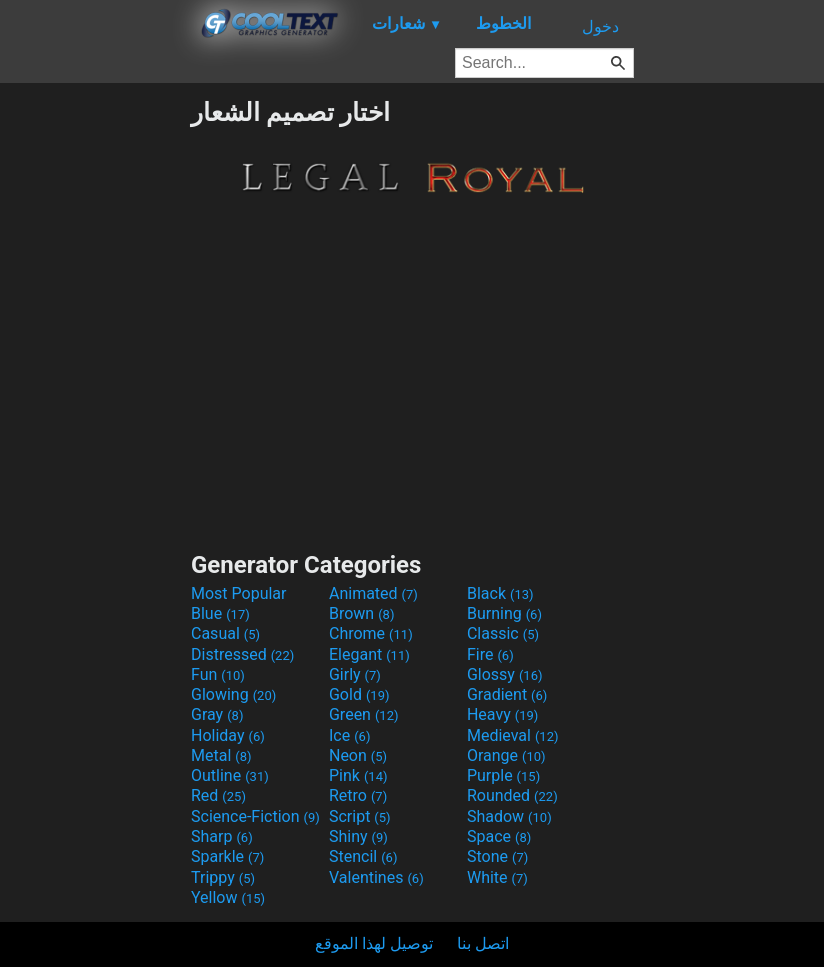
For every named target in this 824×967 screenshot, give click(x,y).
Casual (225, 633)
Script (360, 816)
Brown (361, 613)
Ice (349, 735)
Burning (504, 613)
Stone (497, 856)
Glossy (505, 674)
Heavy (502, 714)
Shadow (509, 816)
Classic (503, 633)
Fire (490, 654)
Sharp (222, 836)
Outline (230, 775)
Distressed (242, 654)
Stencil (363, 856)
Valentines (376, 877)
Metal (221, 755)
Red (218, 795)
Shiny (358, 836)
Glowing (233, 694)
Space (499, 836)
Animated (373, 593)
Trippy (223, 877)
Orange (506, 755)
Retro (358, 795)
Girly (355, 674)
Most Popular (239, 593)
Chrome (371, 633)
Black (500, 593)
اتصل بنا (483, 943)
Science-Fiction (255, 816)
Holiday (228, 735)
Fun (218, 674)
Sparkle (227, 856)
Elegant (369, 654)
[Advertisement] (95, 398)
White (497, 877)
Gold (359, 694)
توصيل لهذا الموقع (374, 943)
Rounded (512, 795)
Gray (217, 714)
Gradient (507, 694)
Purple (503, 775)
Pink (358, 775)
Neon (358, 755)
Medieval (513, 735)
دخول (600, 26)
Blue (220, 613)
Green (364, 714)
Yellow (228, 897)
